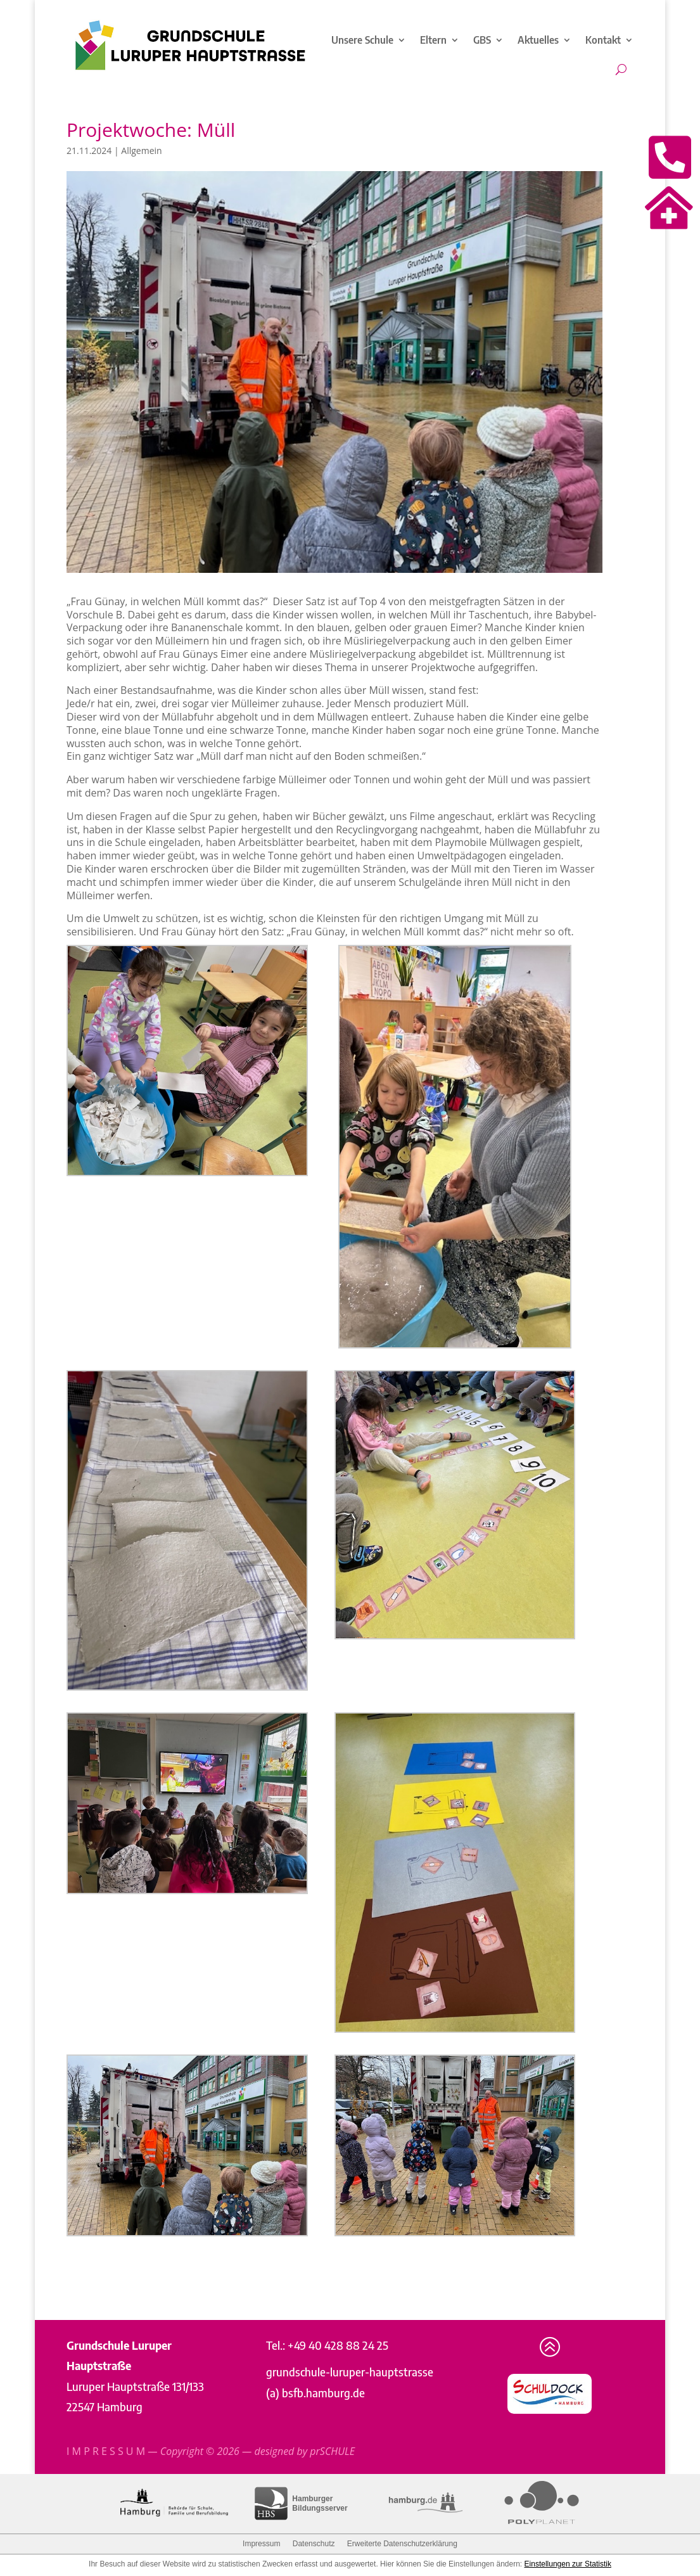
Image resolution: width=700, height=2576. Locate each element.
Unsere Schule (362, 40)
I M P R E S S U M (106, 2451)
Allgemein (141, 150)
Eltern (433, 40)
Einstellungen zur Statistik (568, 2564)
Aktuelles (538, 40)
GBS (482, 40)
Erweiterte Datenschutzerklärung (402, 2543)
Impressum (261, 2543)
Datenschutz (314, 2543)
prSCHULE (332, 2451)
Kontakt (603, 40)
